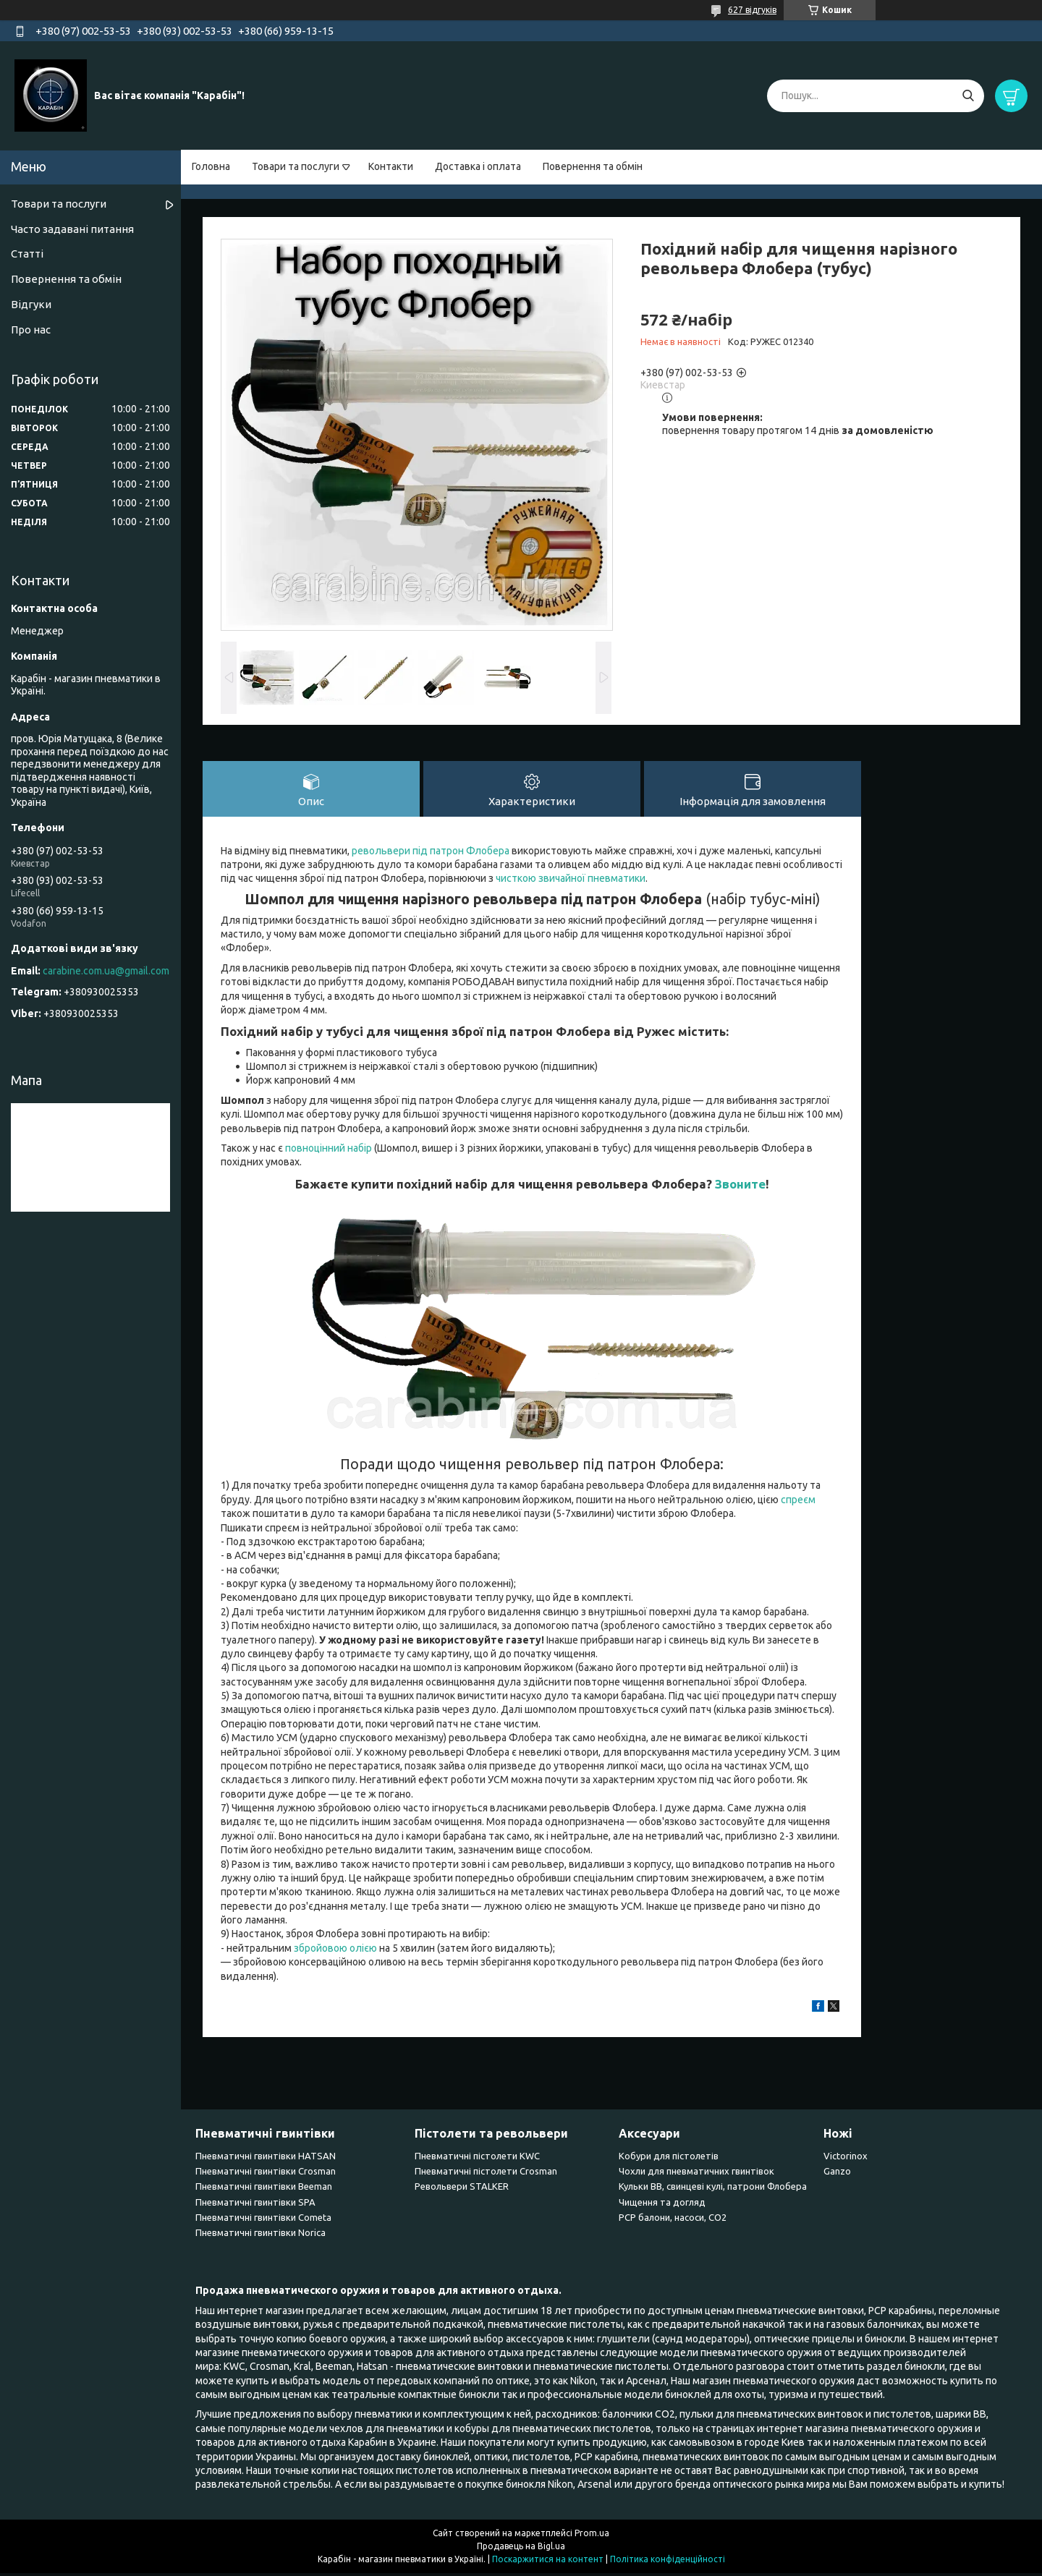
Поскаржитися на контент (547, 2562)
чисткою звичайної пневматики (570, 882)
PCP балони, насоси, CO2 (673, 2221)
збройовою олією (335, 1951)
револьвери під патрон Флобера (430, 853)
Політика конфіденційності (667, 2562)
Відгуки (31, 304)
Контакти (390, 166)
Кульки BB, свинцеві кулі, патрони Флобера (713, 2190)
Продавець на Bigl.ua (521, 2549)
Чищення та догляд (662, 2205)
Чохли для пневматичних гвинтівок (696, 2174)
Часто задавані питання (72, 229)
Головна (211, 166)
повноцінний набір (328, 1151)
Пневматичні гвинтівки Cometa (263, 2221)
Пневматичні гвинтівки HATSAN (265, 2159)
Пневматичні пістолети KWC (477, 2159)
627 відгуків (752, 9)
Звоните (740, 1187)
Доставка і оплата (478, 166)
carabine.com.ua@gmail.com (106, 971)
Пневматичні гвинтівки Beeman (263, 2190)
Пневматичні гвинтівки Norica (260, 2236)
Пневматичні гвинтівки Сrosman (265, 2174)
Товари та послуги (295, 166)
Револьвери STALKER (462, 2190)
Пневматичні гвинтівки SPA (255, 2205)
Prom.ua (592, 2536)
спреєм (798, 1502)
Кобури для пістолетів (669, 2159)
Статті (27, 253)
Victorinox (845, 2159)
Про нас (31, 329)
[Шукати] (968, 96)
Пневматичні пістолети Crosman (486, 2174)
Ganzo (837, 2174)
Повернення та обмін (593, 166)
